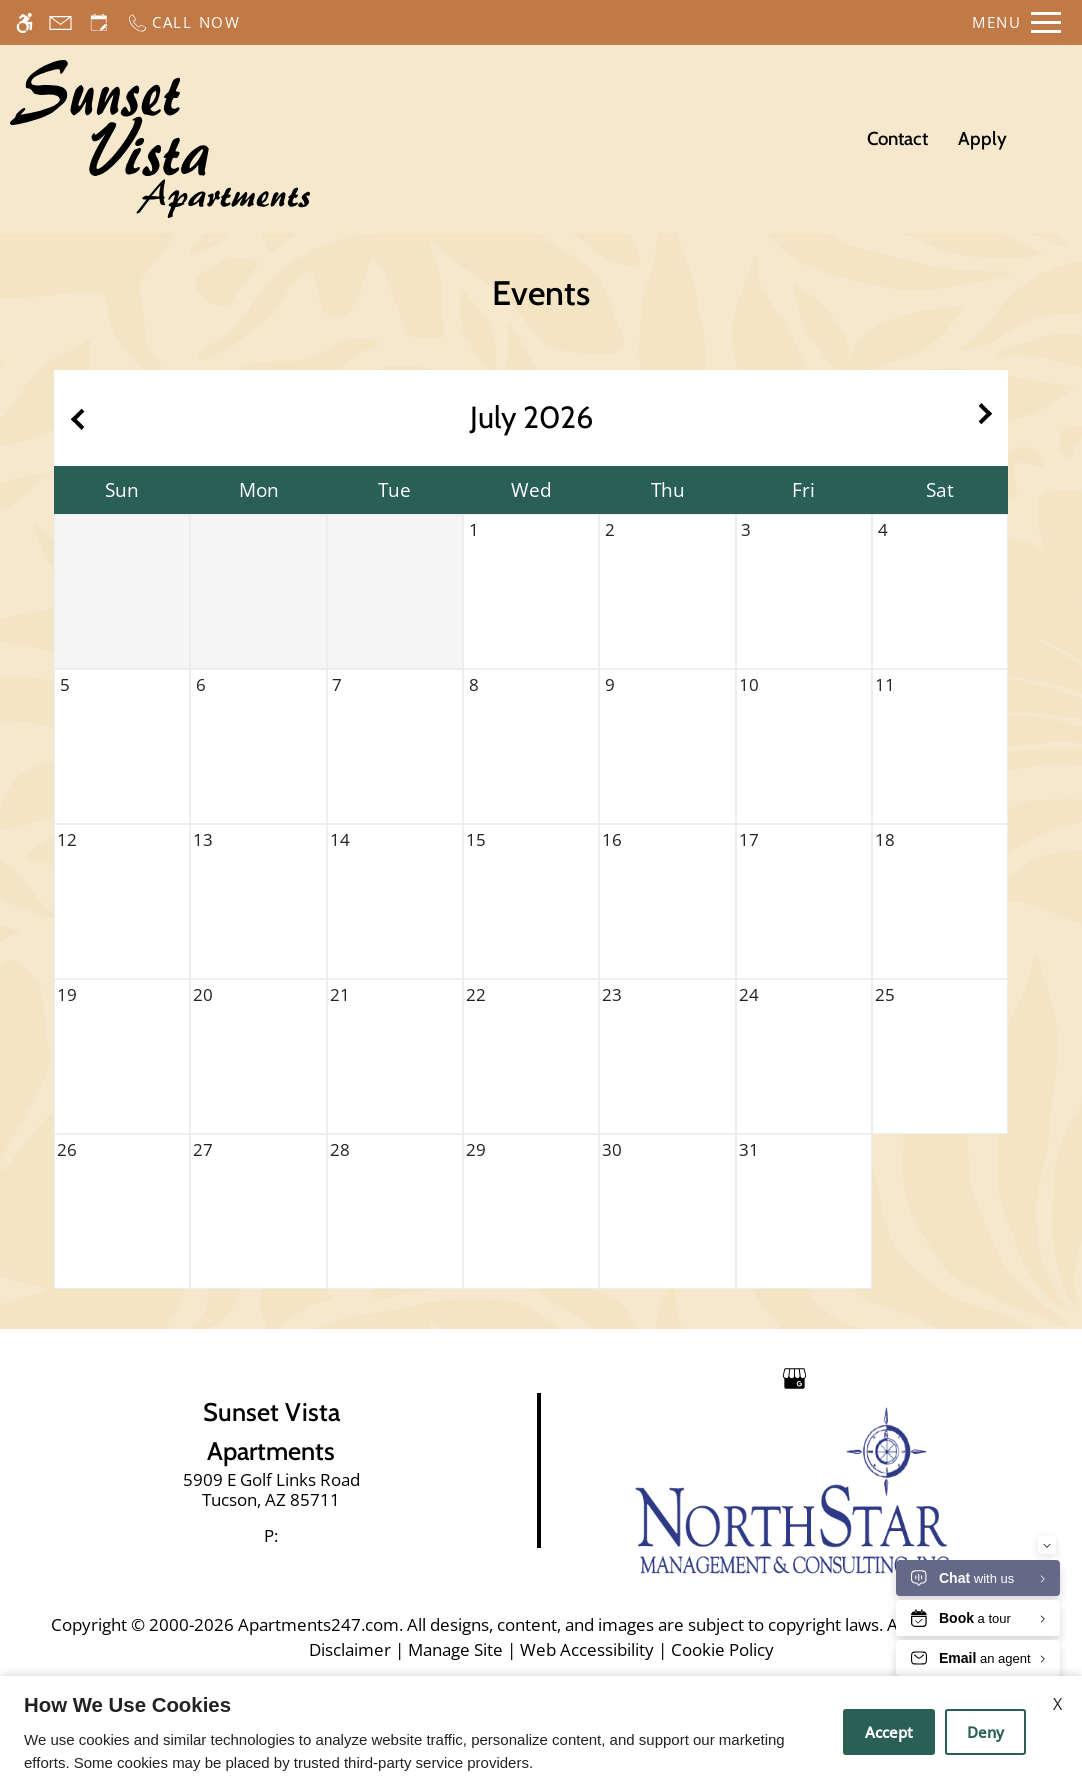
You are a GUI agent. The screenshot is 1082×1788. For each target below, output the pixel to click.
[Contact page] (60, 22)
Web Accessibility (587, 1649)
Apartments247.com (318, 1624)
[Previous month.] (74, 418)
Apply (982, 138)
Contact (897, 138)
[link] (271, 1490)
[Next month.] (988, 418)
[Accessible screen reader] (24, 22)
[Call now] (183, 22)
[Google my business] (794, 1376)
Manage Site (455, 1649)
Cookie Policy (722, 1649)
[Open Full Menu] (1016, 22)
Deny (985, 1732)
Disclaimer (350, 1649)
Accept (889, 1732)
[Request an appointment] (99, 22)
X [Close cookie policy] (1057, 1704)
